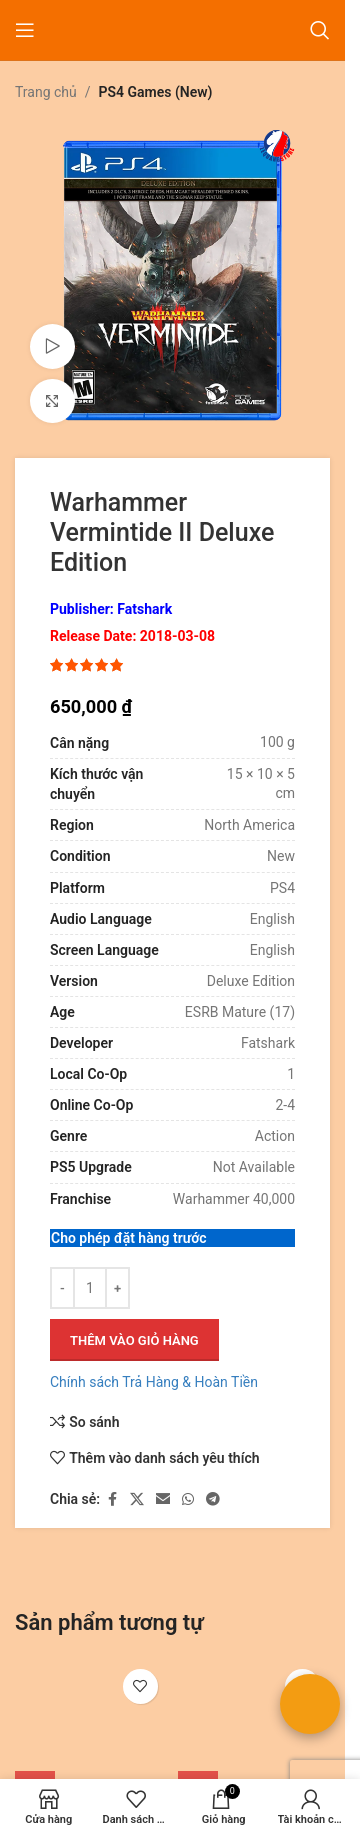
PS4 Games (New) (156, 92)
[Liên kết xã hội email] (163, 1499)
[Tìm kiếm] (320, 30)
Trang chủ (46, 92)
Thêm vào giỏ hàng (134, 1340)
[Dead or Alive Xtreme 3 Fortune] (91, 1735)
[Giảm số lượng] (62, 1289)
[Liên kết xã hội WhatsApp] (188, 1499)
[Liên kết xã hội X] (137, 1499)
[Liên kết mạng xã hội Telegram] (213, 1499)
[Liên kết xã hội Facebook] (112, 1499)
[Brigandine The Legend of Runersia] (254, 1735)
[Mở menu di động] (25, 30)
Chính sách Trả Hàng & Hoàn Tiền (154, 1383)
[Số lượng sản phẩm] (90, 1289)
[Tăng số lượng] (117, 1289)
